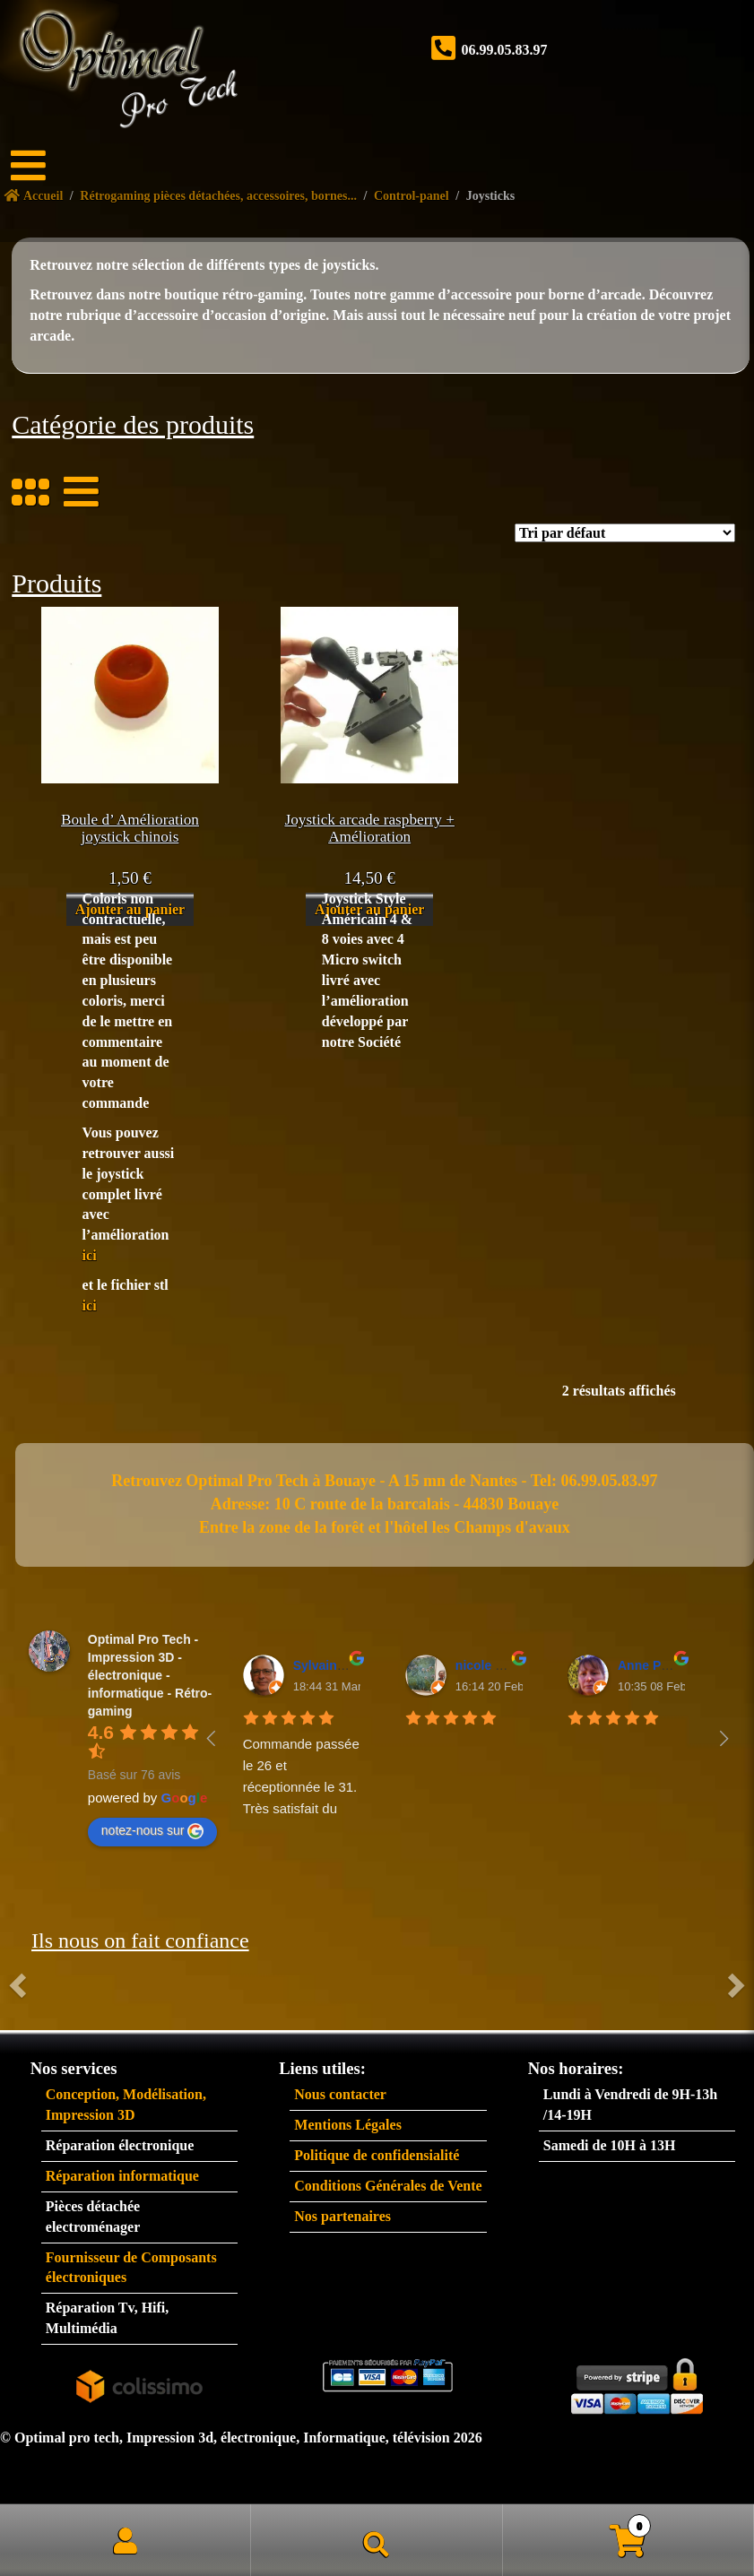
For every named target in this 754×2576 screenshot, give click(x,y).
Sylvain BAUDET (343, 1665)
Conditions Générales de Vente (387, 2185)
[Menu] (40, 166)
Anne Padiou (656, 1665)
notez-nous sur (152, 1831)
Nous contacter (340, 2094)
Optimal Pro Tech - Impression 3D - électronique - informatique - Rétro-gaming (150, 1675)
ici (89, 1255)
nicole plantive (498, 1665)
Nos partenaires (342, 2216)
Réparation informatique (122, 2175)
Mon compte (125, 2540)
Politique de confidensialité (376, 2155)
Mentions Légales (348, 2124)
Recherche (376, 2540)
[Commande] (625, 532)
